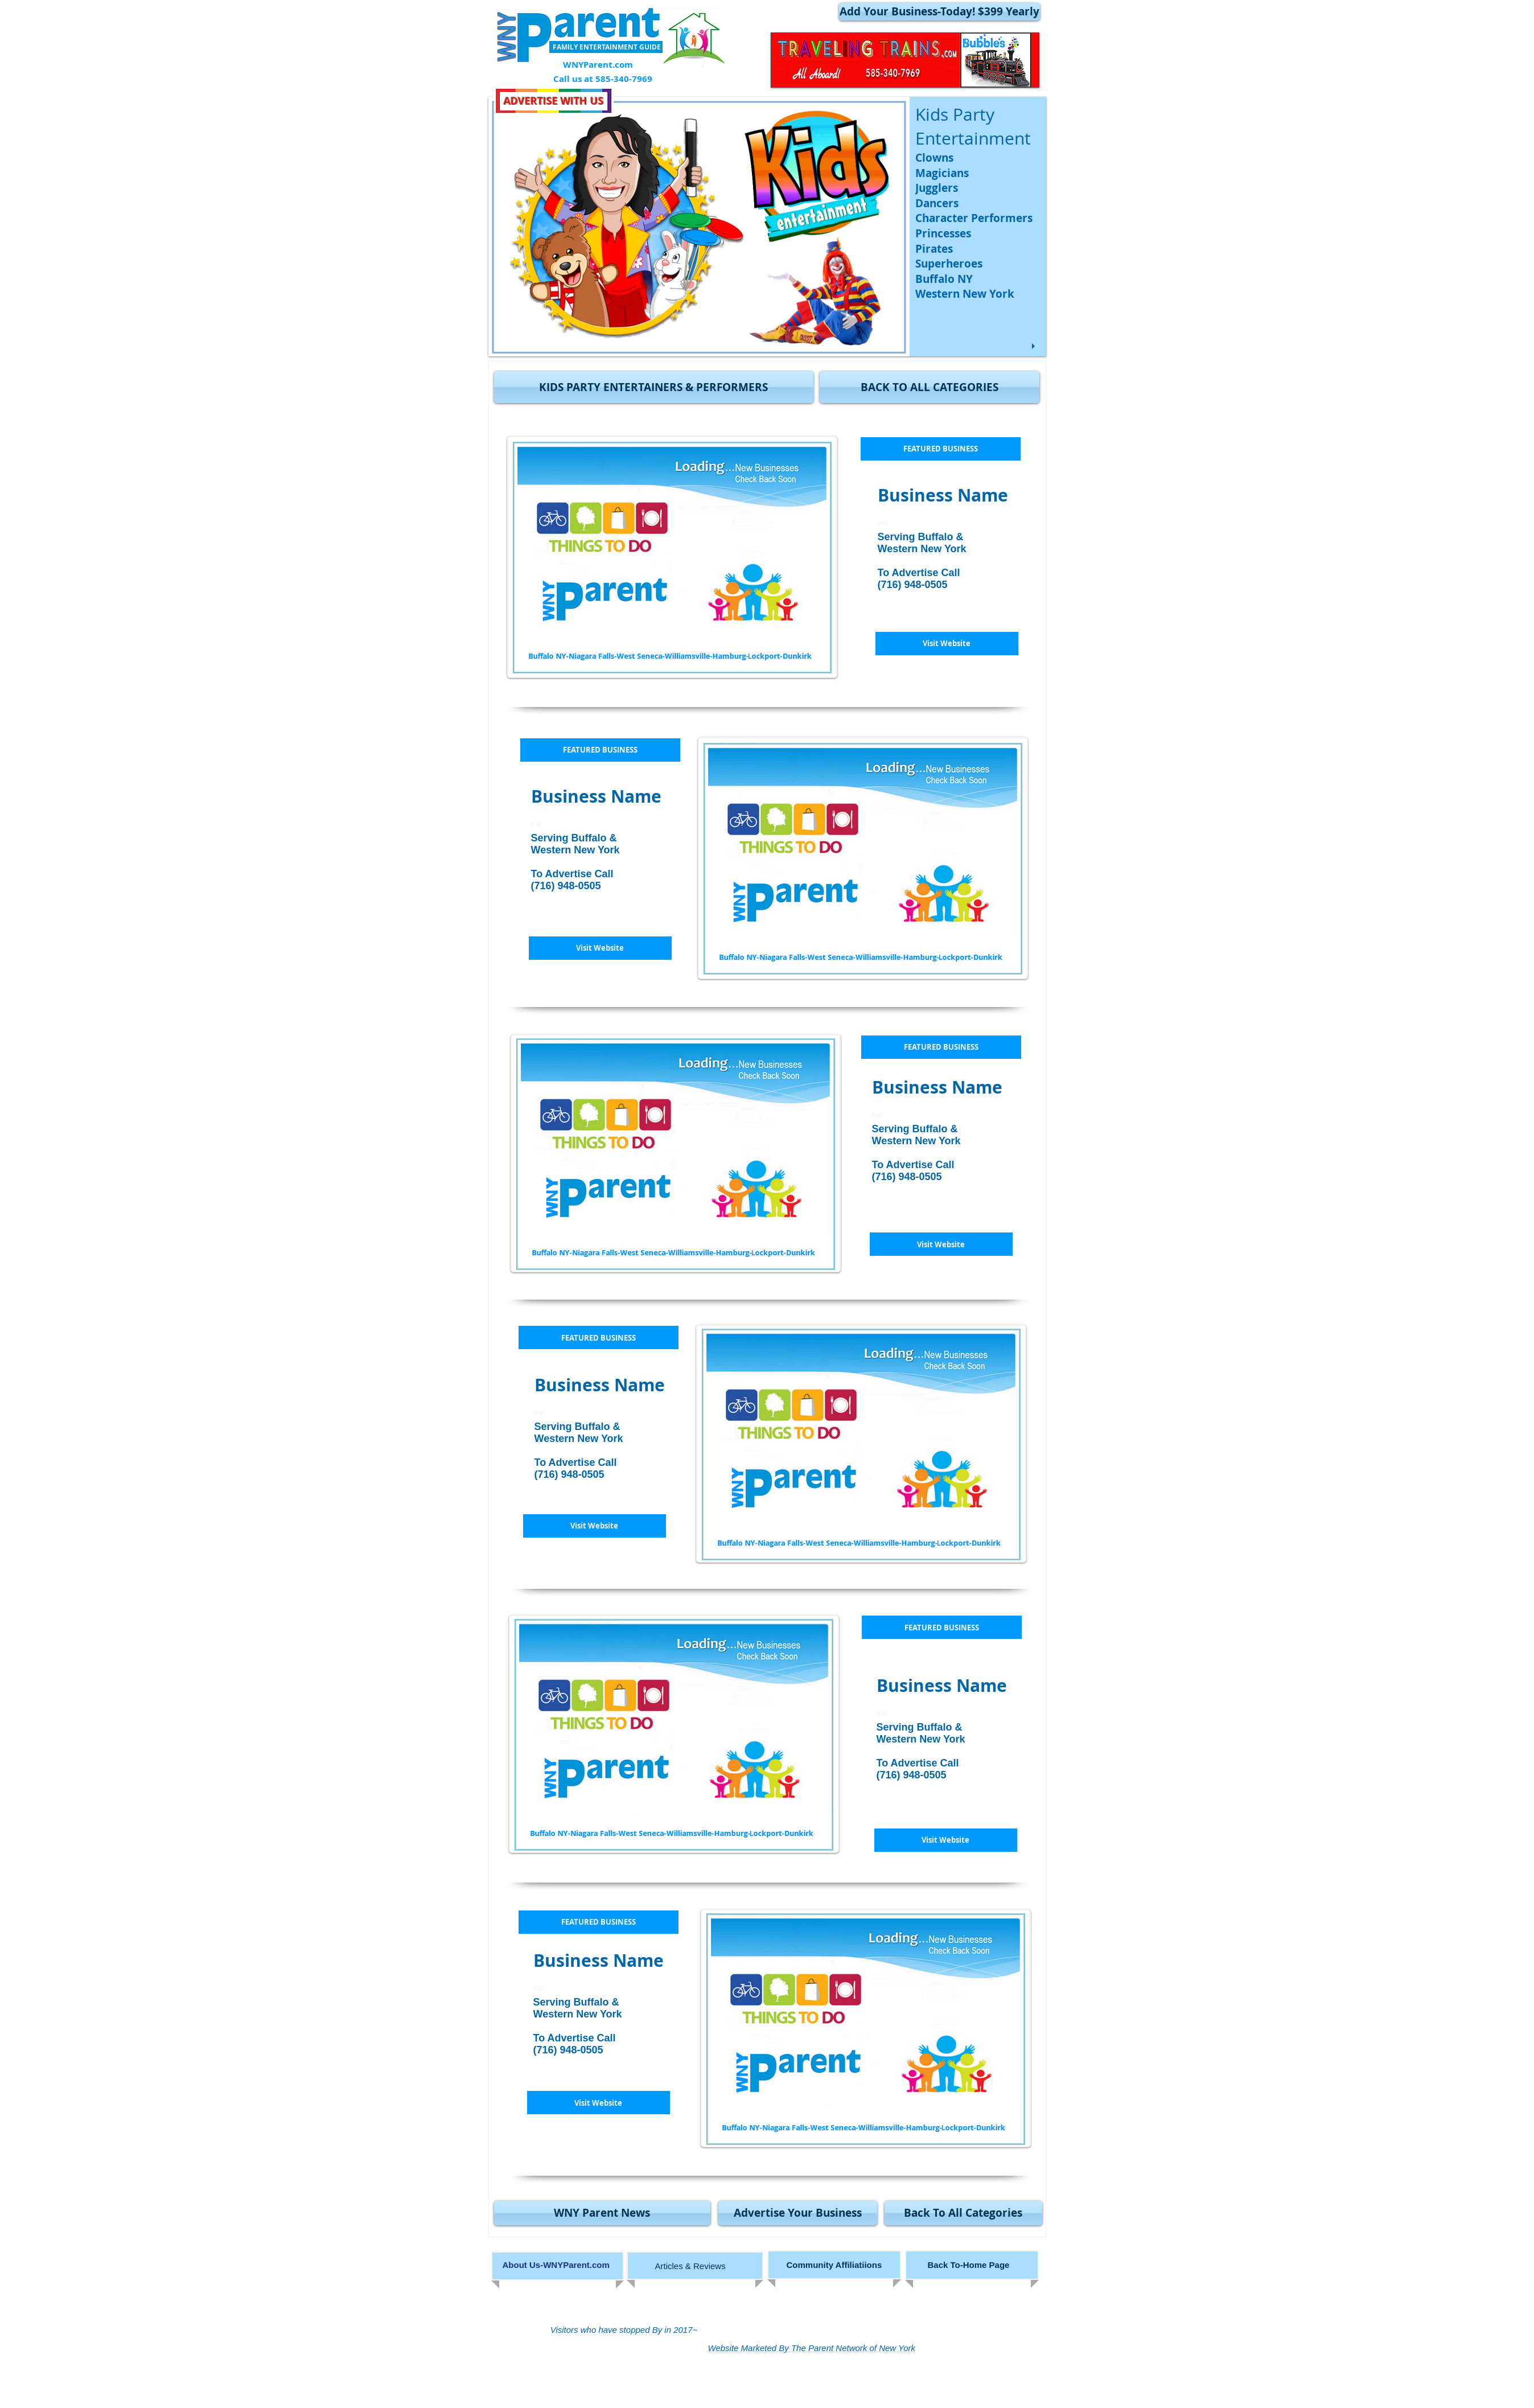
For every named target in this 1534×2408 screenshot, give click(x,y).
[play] (1035, 346)
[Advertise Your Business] (797, 2213)
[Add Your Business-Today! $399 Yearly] (939, 11)
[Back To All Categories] (963, 2213)
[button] (653, 387)
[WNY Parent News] (602, 2213)
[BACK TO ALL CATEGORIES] (929, 387)
